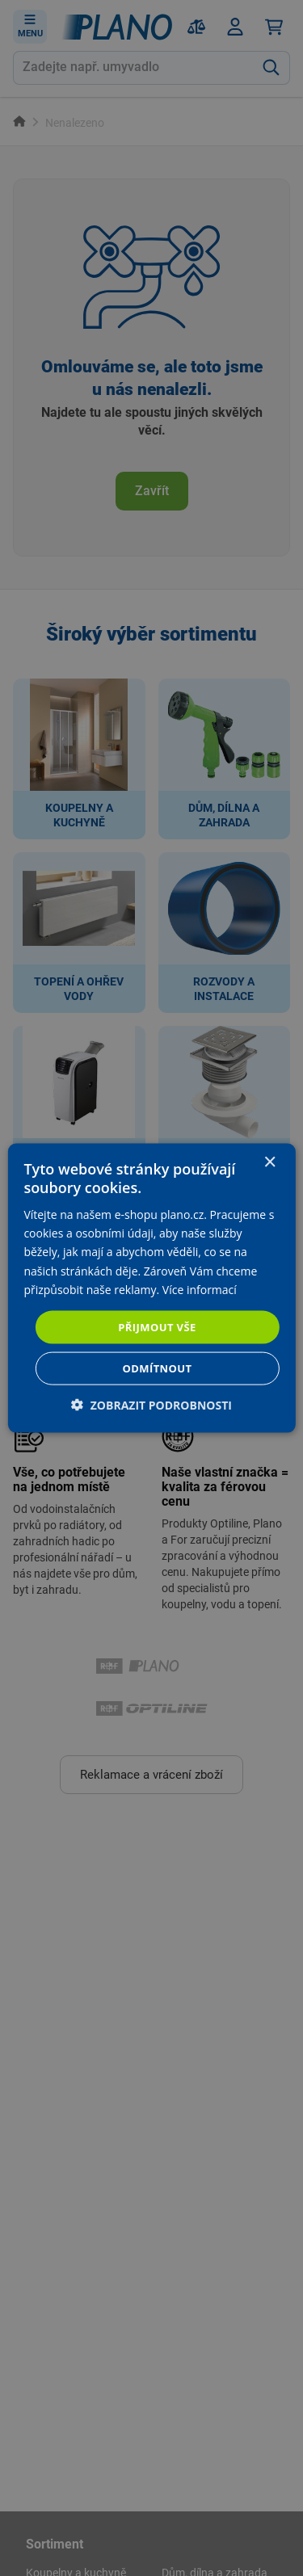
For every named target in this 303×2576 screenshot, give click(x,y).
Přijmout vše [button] (157, 1326)
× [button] (269, 1162)
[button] (151, 1405)
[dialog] (151, 1288)
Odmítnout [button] (157, 1368)
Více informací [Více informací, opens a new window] (199, 1288)
